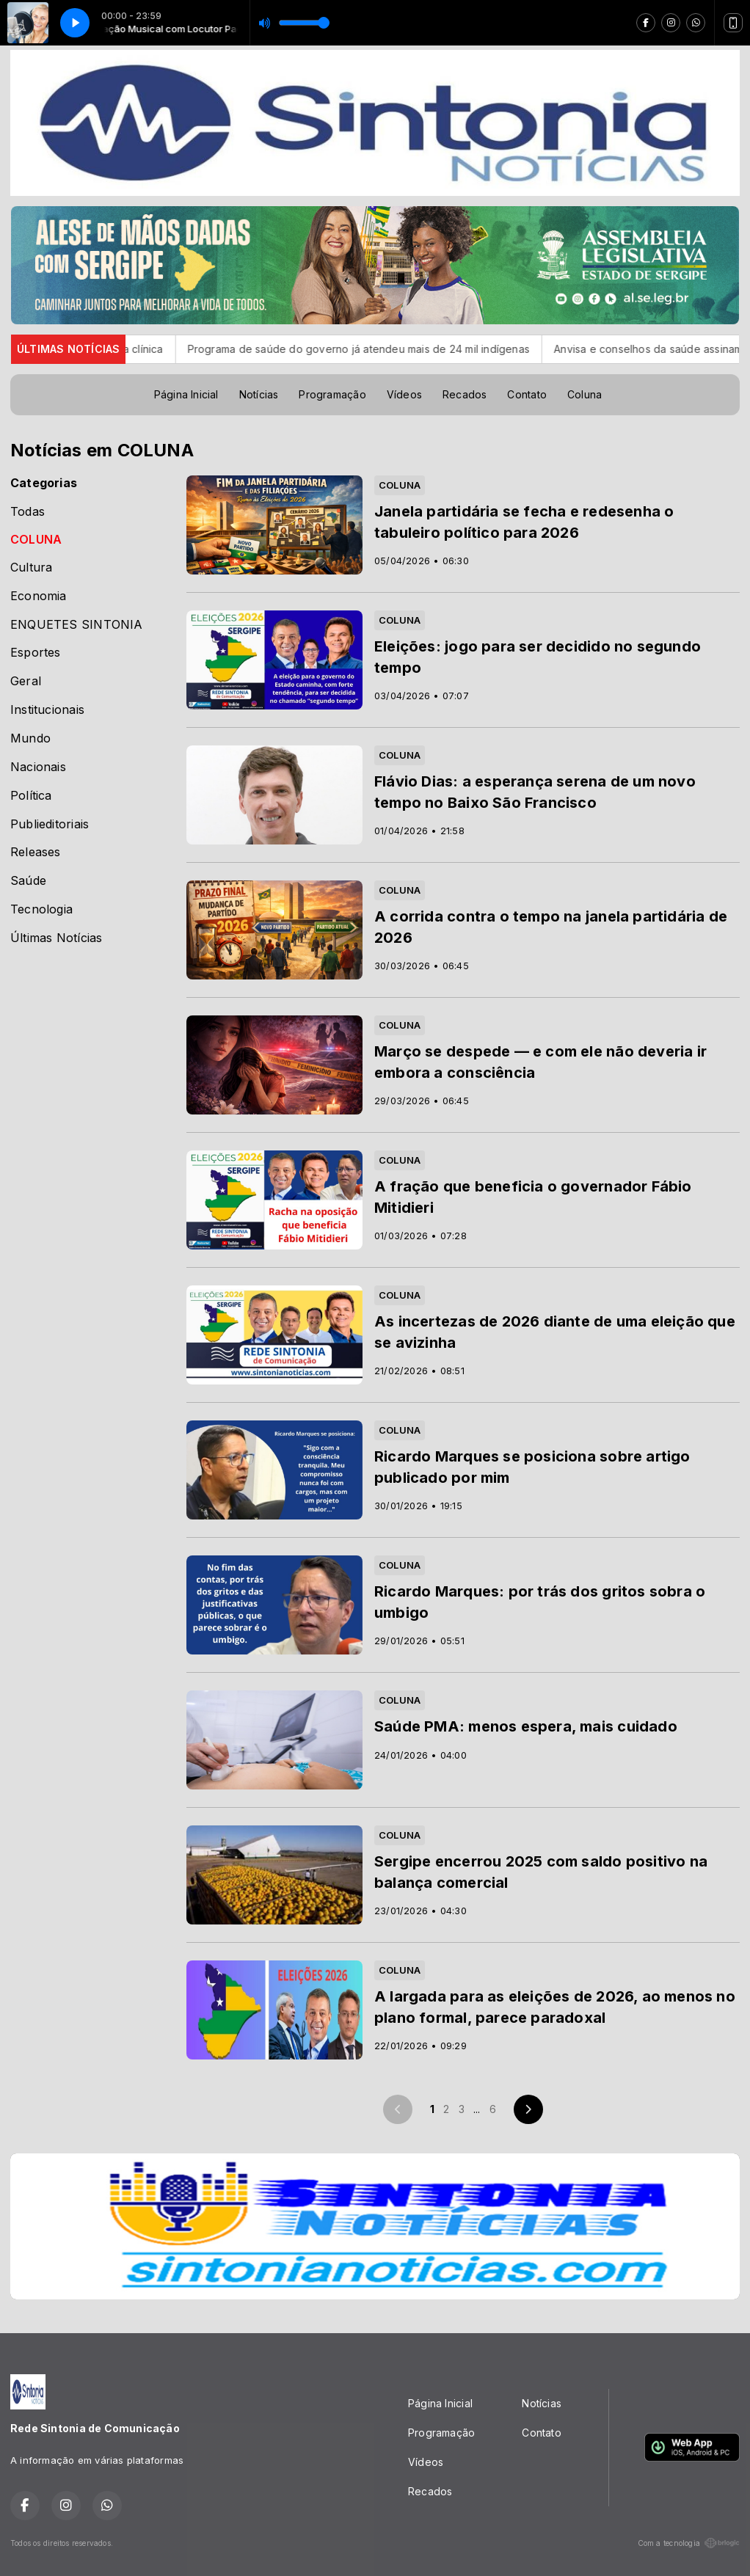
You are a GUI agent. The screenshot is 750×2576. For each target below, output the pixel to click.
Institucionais (47, 710)
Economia (38, 596)
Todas (27, 512)
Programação (332, 394)
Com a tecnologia (689, 2543)
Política (31, 796)
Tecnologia (41, 909)
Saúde (28, 881)
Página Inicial (186, 394)
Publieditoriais (49, 824)
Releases (35, 852)
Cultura (31, 567)
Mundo (30, 738)
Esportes (35, 653)
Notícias (259, 394)
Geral (25, 681)
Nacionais (38, 767)
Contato (526, 394)
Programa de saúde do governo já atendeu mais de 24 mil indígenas (384, 349)
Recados (465, 394)
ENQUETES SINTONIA (76, 625)
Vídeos (404, 394)
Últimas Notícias (56, 938)
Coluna (584, 394)
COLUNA (36, 540)
